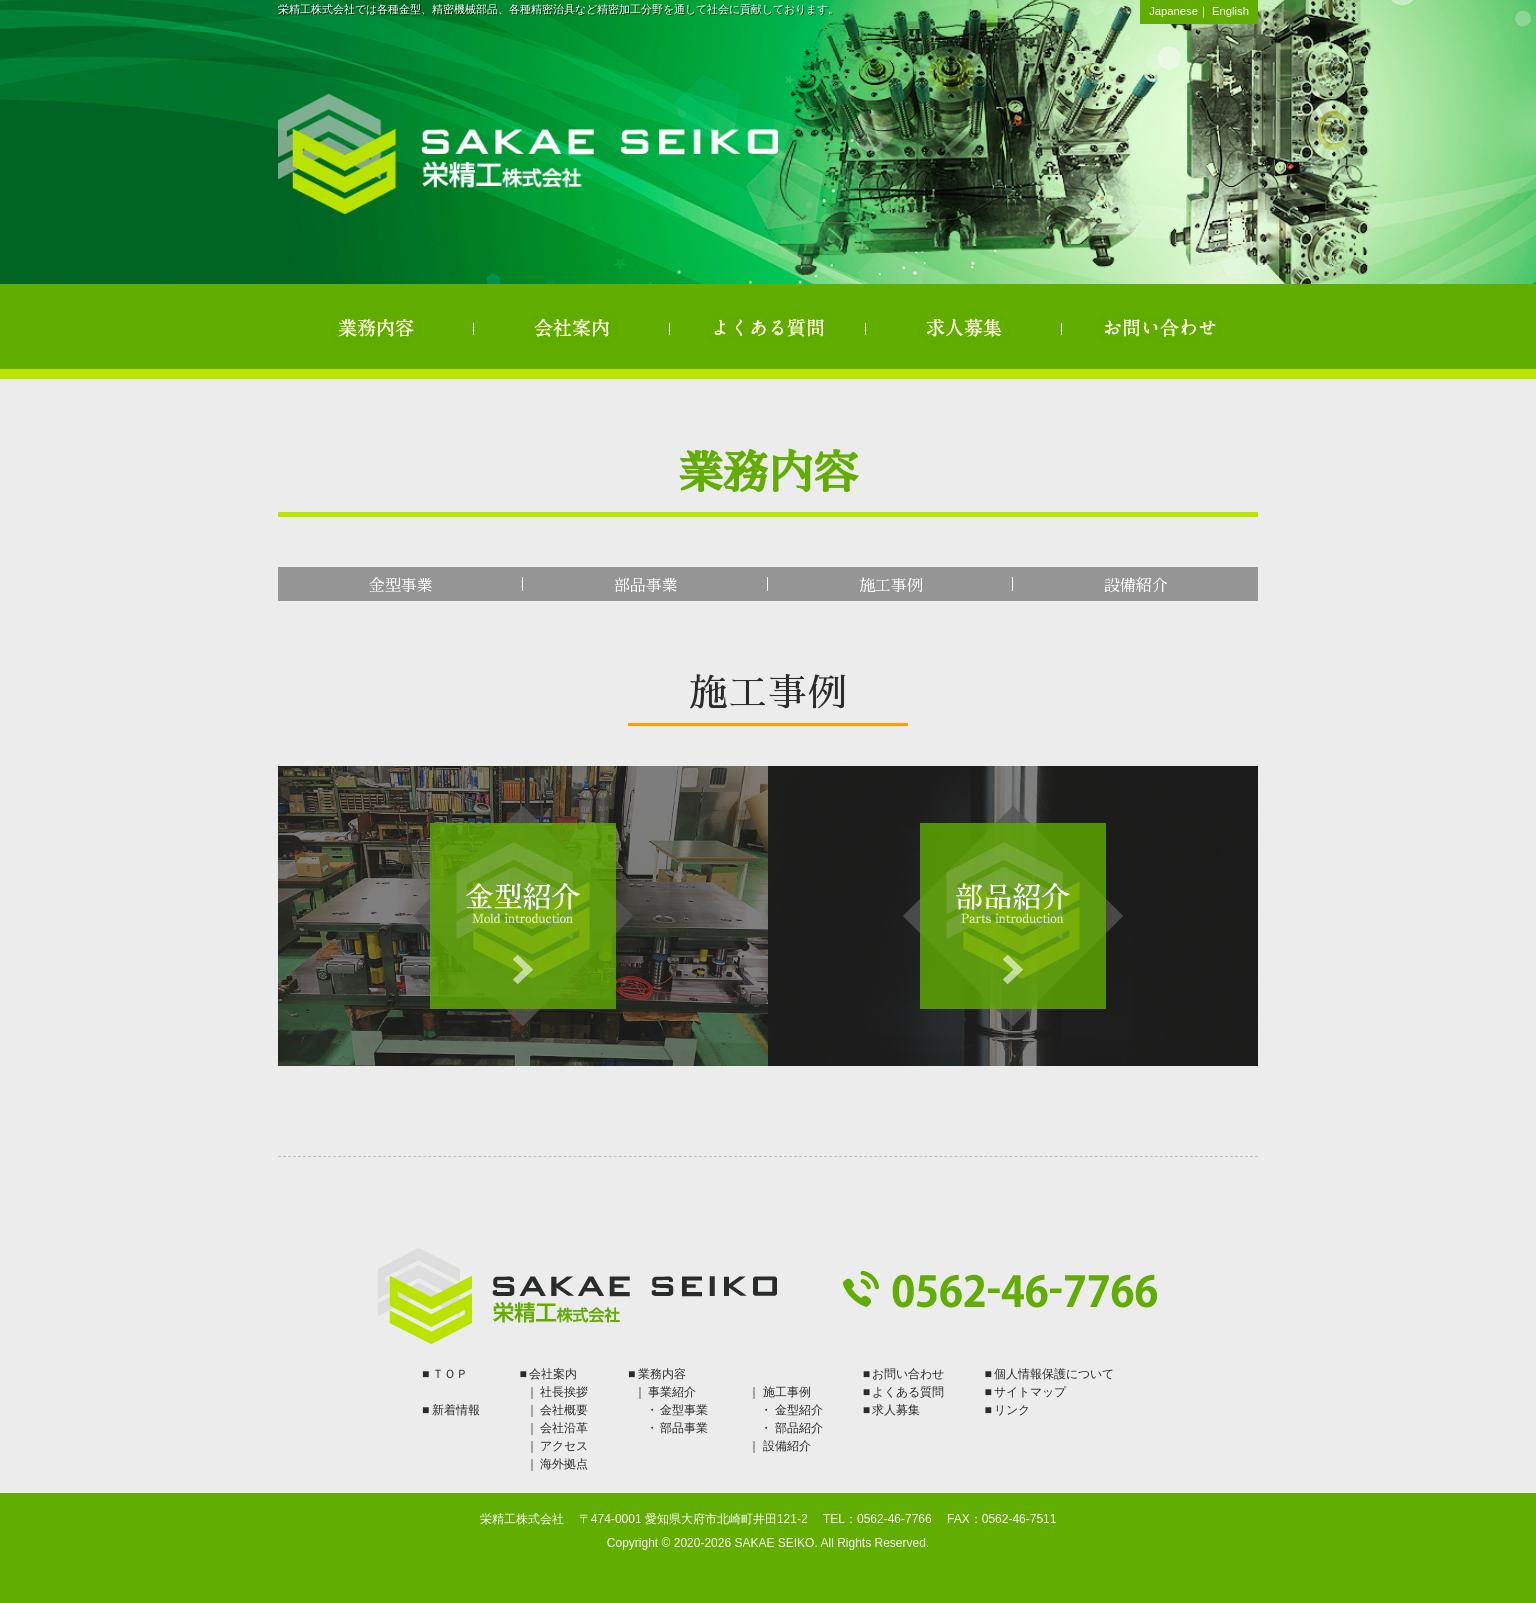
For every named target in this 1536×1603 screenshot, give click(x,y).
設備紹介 (1136, 585)
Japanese (1173, 11)
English (1230, 11)
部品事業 (646, 585)
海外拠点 (564, 1464)
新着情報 (456, 1410)
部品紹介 (799, 1428)
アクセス (564, 1446)
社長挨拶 (564, 1392)
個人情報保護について (1054, 1374)
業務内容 (376, 326)
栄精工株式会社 (528, 154)
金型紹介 (799, 1410)
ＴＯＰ (450, 1374)
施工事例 (891, 585)
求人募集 (964, 326)
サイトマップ (1030, 1392)
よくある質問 (768, 326)
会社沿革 (564, 1428)
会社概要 (564, 1410)
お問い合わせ (1160, 326)
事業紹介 (672, 1392)
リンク (1012, 1410)
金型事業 (401, 585)
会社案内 (572, 326)
